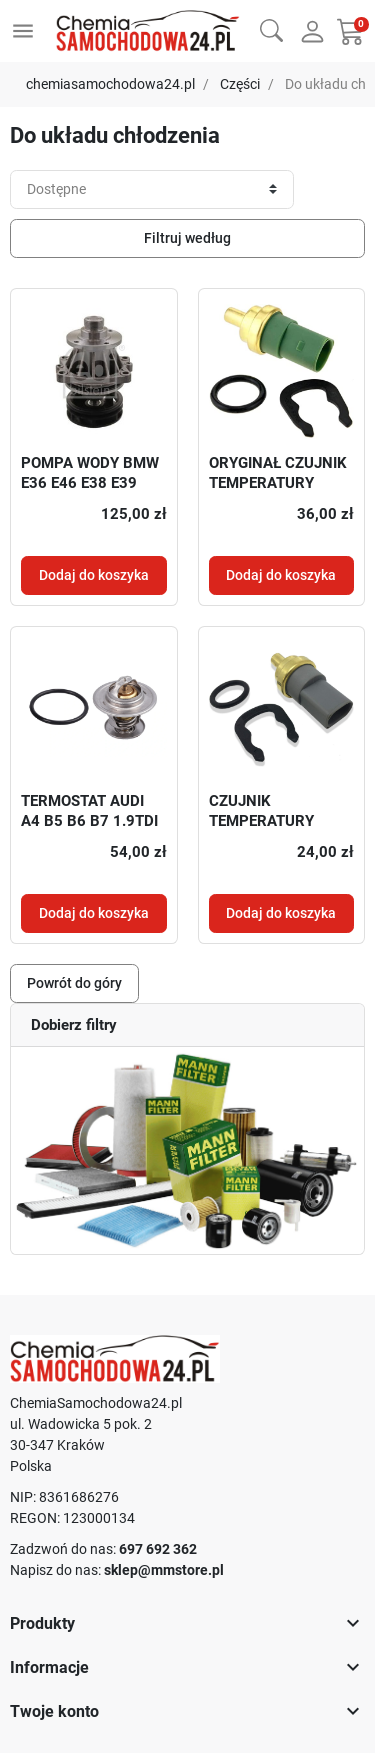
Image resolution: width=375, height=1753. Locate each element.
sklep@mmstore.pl (164, 1570)
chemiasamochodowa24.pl (110, 84)
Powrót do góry (74, 983)
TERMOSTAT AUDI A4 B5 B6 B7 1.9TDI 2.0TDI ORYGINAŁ (89, 820)
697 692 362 (158, 1549)
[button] (271, 28)
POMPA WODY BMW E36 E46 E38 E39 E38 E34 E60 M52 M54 (90, 492)
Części (240, 84)
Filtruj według (187, 238)
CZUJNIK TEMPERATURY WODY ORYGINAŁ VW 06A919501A (281, 830)
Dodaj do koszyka (94, 575)
